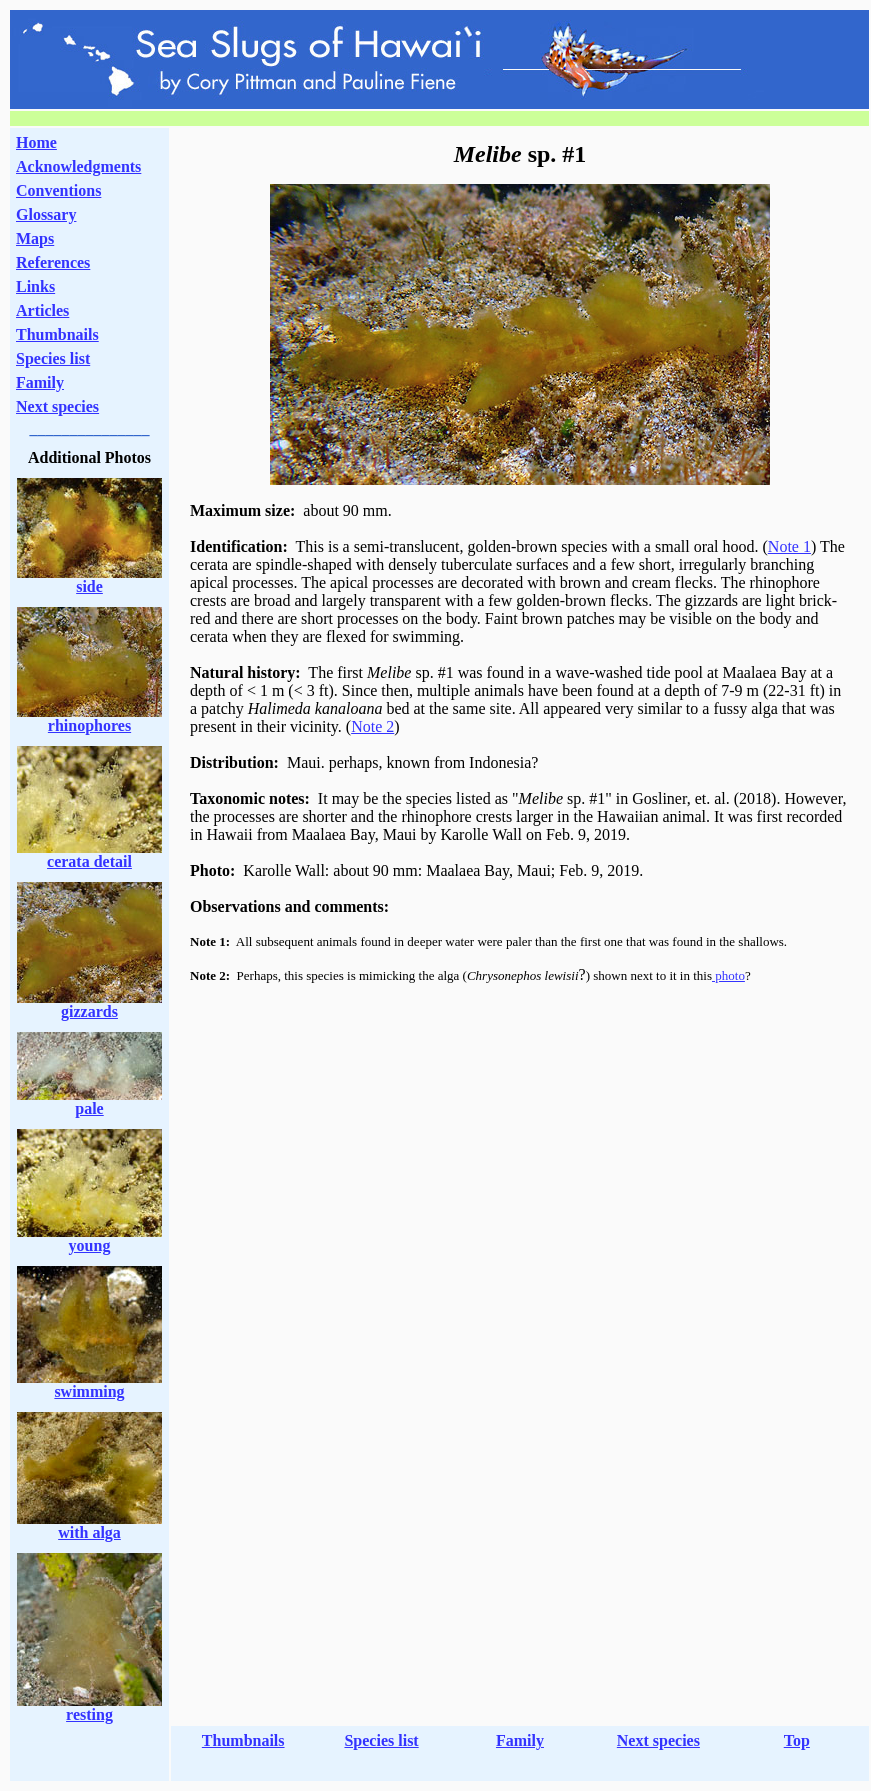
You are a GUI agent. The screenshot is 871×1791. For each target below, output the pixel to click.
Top (797, 1740)
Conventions (58, 190)
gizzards (89, 1011)
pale (89, 1108)
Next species (57, 406)
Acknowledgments (78, 166)
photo (728, 975)
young (90, 1245)
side (89, 586)
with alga (89, 1532)
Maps (35, 238)
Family (40, 382)
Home (36, 142)
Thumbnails (57, 334)
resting (89, 1714)
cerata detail (89, 861)
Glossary (46, 214)
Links (35, 286)
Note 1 (789, 546)
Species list (53, 358)
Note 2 (372, 726)
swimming (89, 1391)
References (53, 262)
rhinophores (89, 725)
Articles (42, 310)
